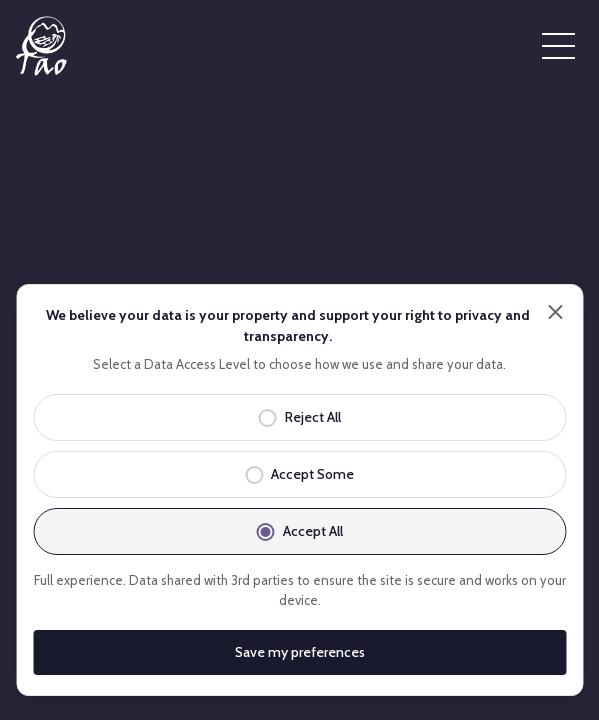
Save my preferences (300, 652)
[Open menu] (558, 46)
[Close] (555, 312)
